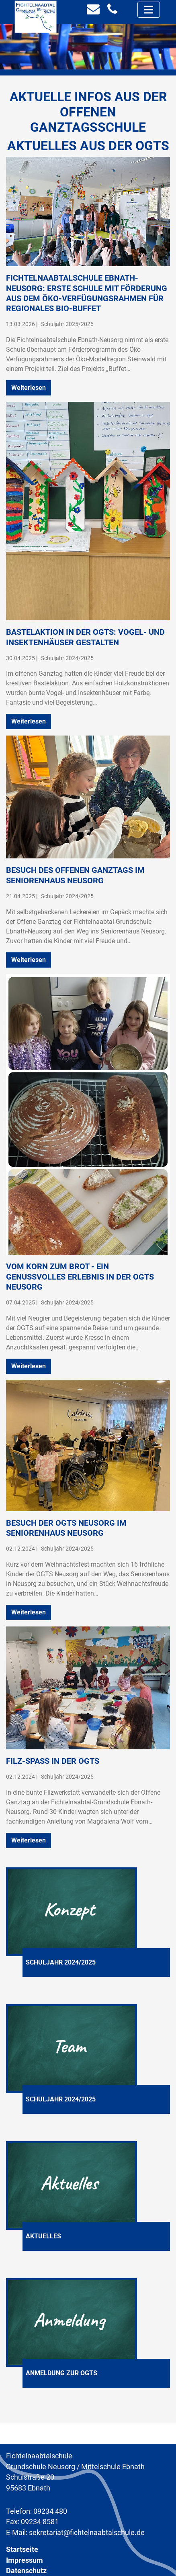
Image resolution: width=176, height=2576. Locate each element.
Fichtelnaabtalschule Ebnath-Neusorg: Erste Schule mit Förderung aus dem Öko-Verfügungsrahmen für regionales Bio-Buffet (86, 293)
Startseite (22, 2549)
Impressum (24, 2560)
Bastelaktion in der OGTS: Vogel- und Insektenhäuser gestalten (85, 637)
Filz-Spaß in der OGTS (52, 1761)
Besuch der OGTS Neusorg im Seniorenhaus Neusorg (66, 1528)
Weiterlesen (28, 387)
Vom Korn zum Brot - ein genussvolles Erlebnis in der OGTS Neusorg (80, 1277)
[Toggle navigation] (148, 10)
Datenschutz (26, 2571)
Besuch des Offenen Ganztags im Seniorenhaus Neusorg (75, 875)
